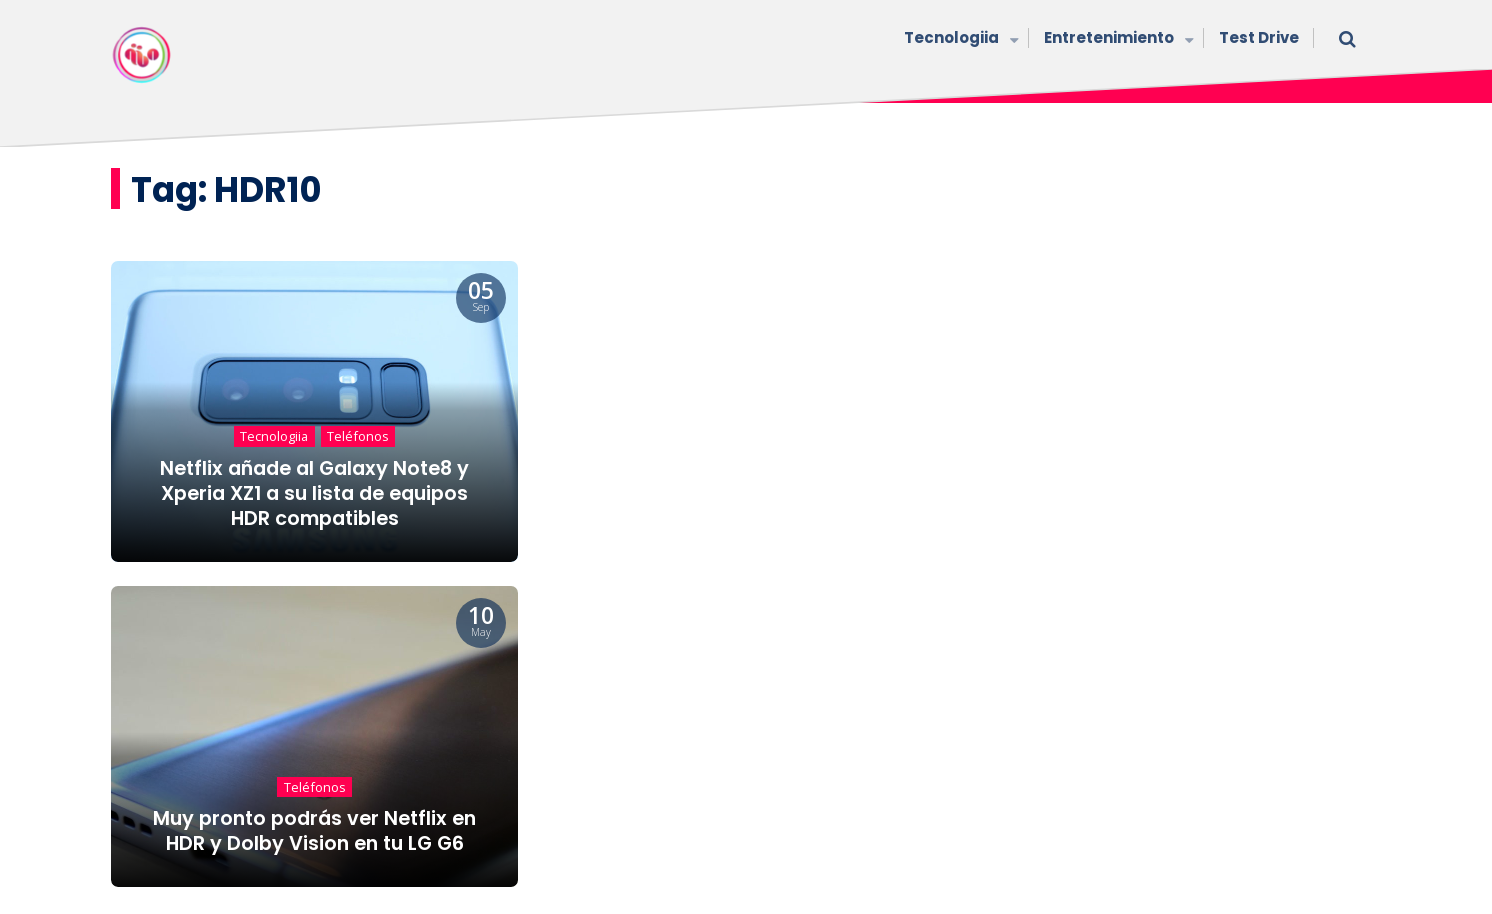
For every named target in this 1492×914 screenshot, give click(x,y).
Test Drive (1259, 37)
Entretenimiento (1116, 39)
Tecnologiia (959, 39)
